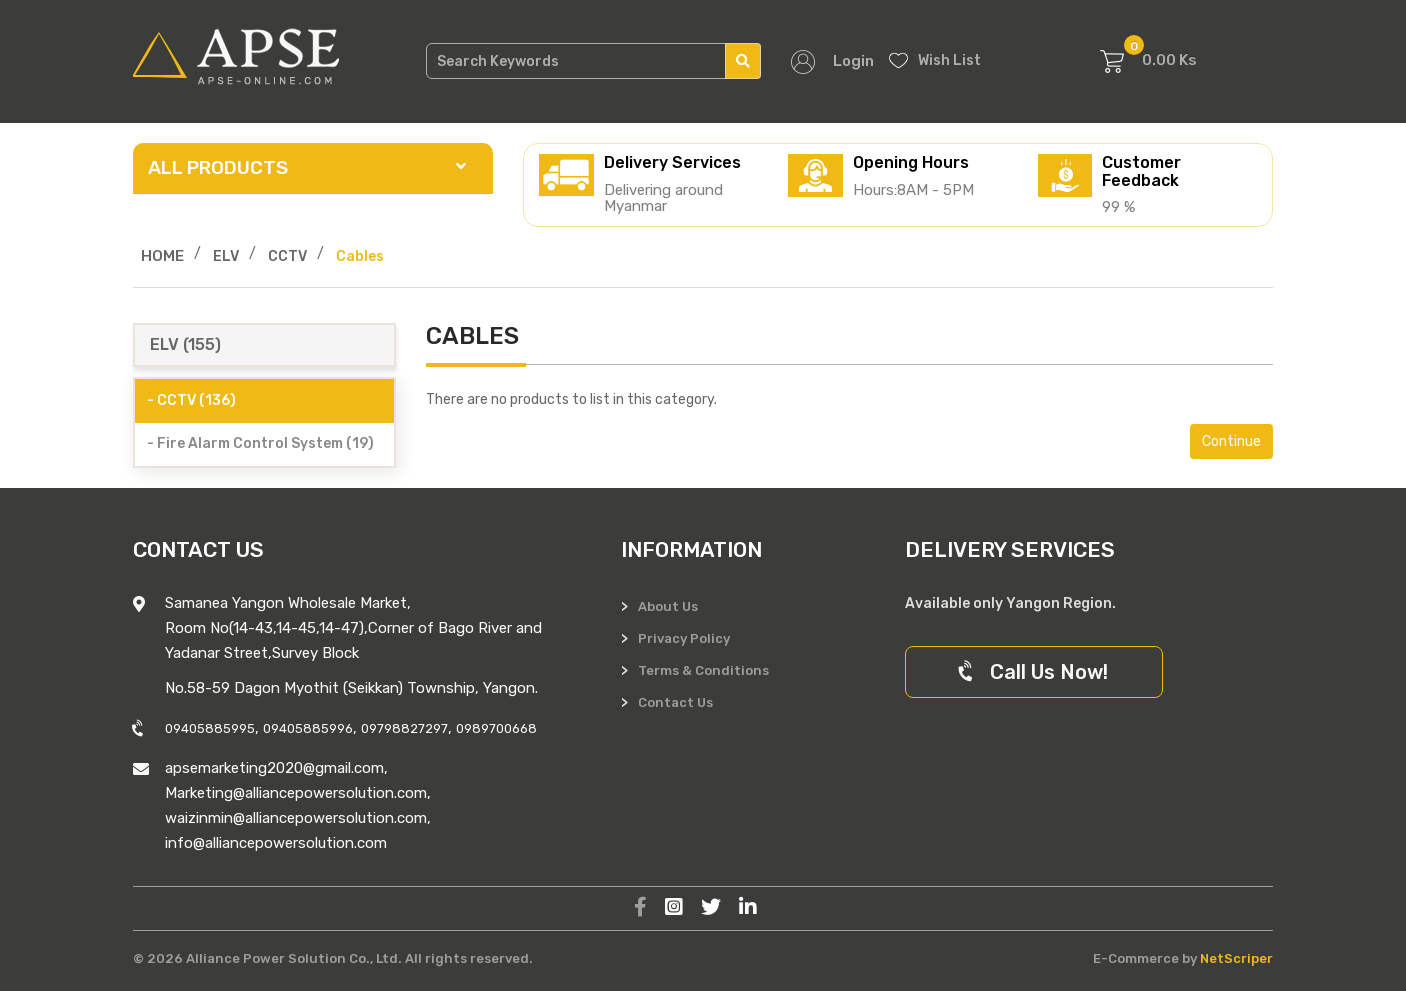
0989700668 (496, 728)
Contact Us (675, 702)
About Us (668, 606)
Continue (1231, 441)
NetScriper (1236, 958)
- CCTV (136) (191, 400)
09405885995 (210, 728)
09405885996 (308, 728)
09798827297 (404, 728)
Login (853, 61)
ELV (226, 256)
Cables (360, 256)
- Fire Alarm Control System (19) (260, 443)
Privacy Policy (684, 638)
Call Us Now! (1034, 672)
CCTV (287, 256)
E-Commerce (1136, 958)
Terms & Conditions (703, 670)
